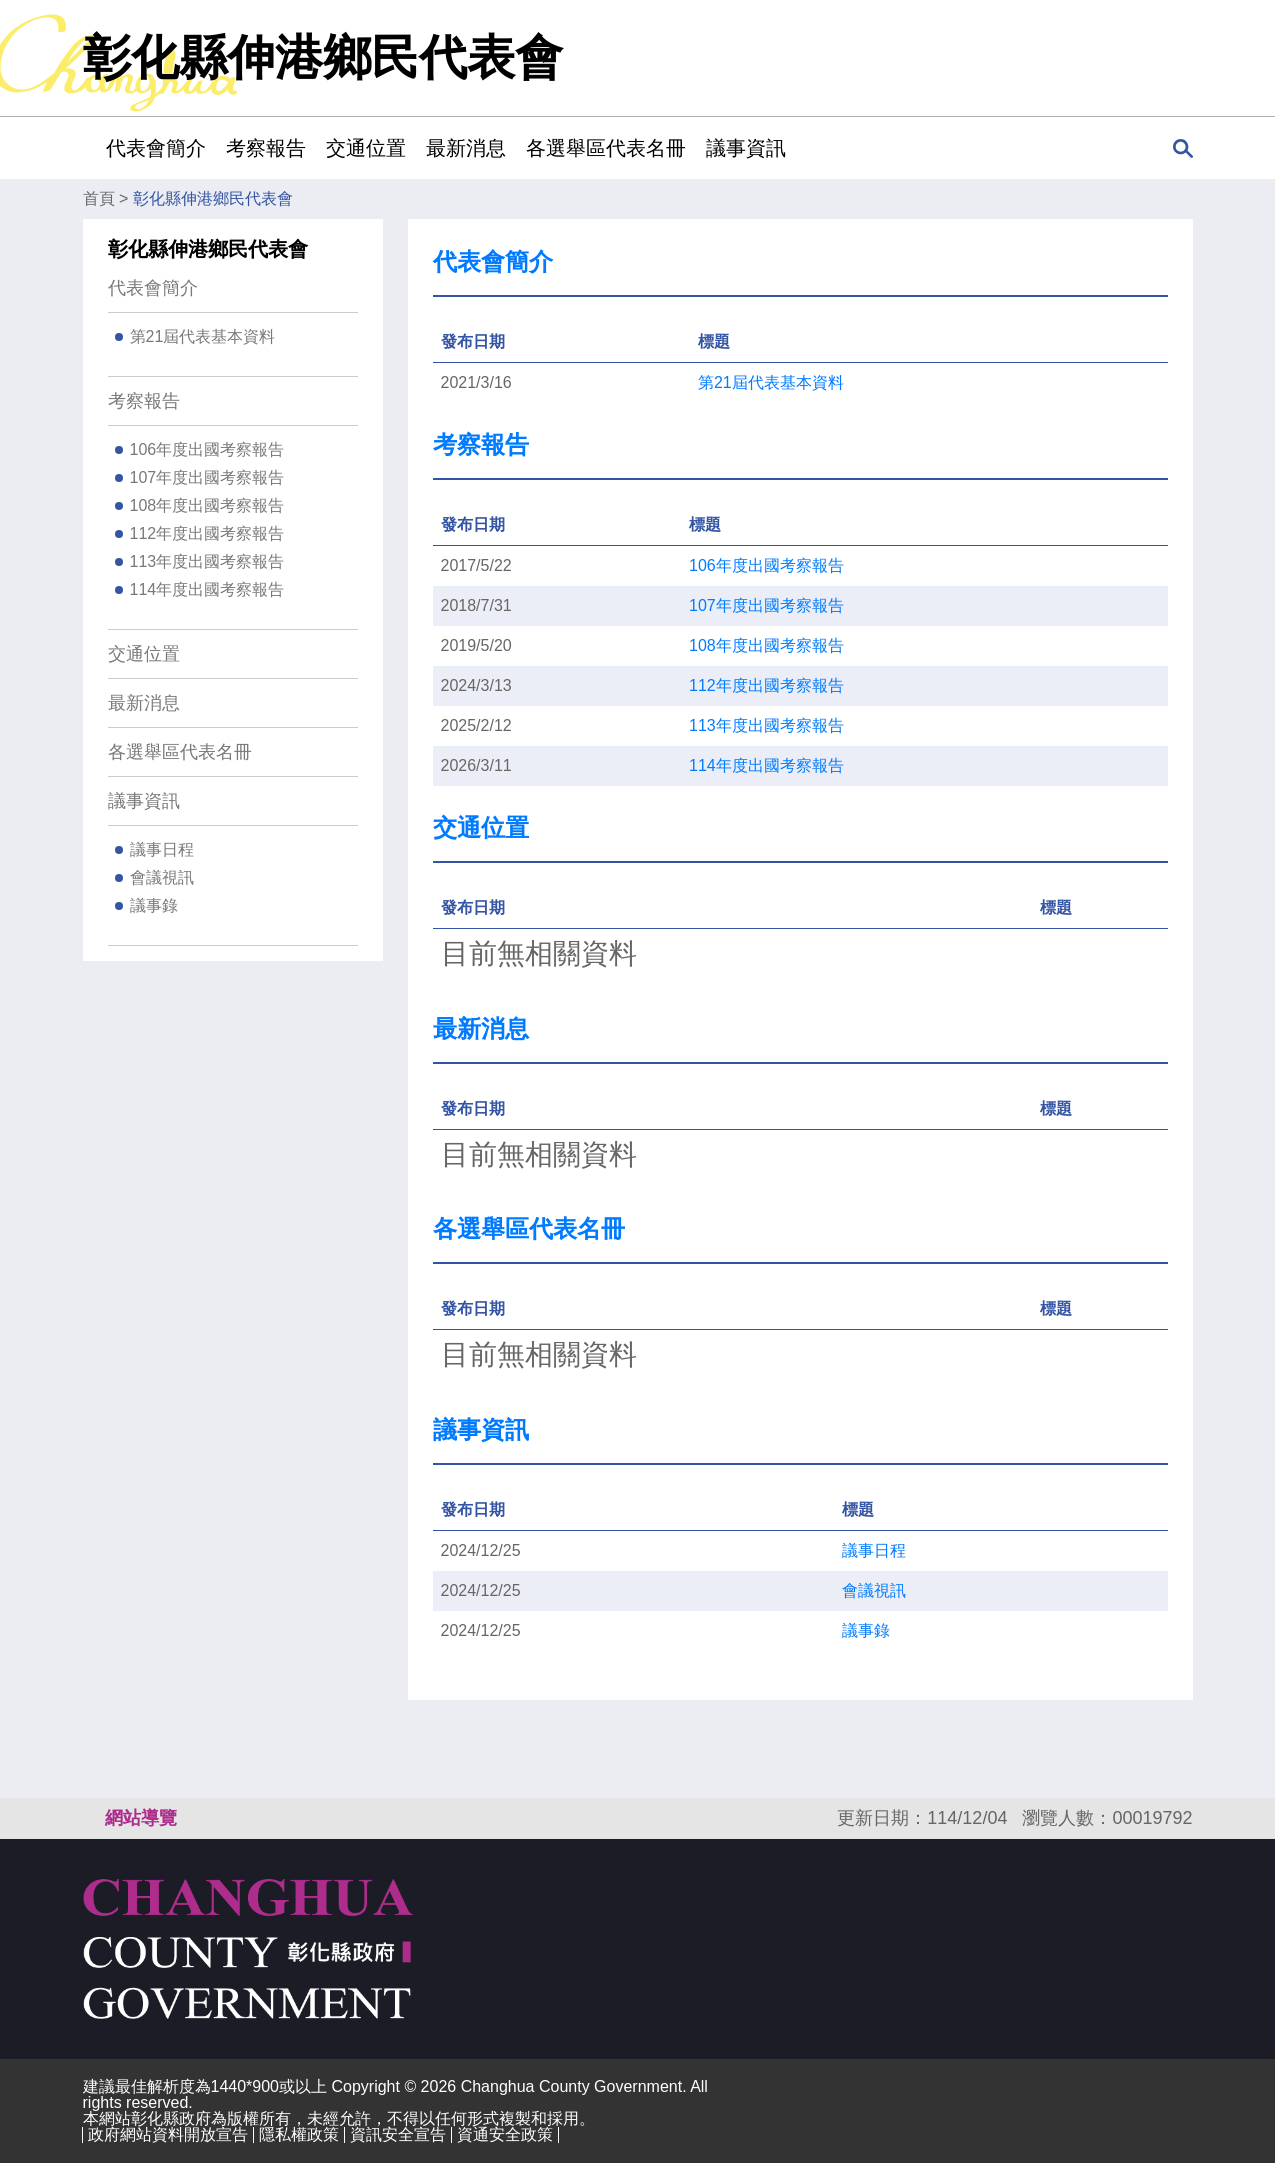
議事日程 (162, 849)
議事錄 (154, 905)
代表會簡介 (153, 288)
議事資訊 (144, 801)
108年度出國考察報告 (207, 505)
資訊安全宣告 (398, 2134)
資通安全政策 (505, 2134)
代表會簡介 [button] (156, 148)
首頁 (99, 198)
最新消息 (466, 148)
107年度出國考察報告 (207, 477)
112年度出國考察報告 (207, 533)
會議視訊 (162, 877)
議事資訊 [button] (746, 148)
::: (89, 147)
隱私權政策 (299, 2134)
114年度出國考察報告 (207, 589)
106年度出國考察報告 (207, 449)
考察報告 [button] (266, 148)
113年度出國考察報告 (207, 561)
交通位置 (366, 148)
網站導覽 (141, 1818)
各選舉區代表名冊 (606, 148)
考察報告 (144, 401)
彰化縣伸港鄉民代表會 (213, 198)
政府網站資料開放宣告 (168, 2134)
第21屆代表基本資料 (203, 336)
